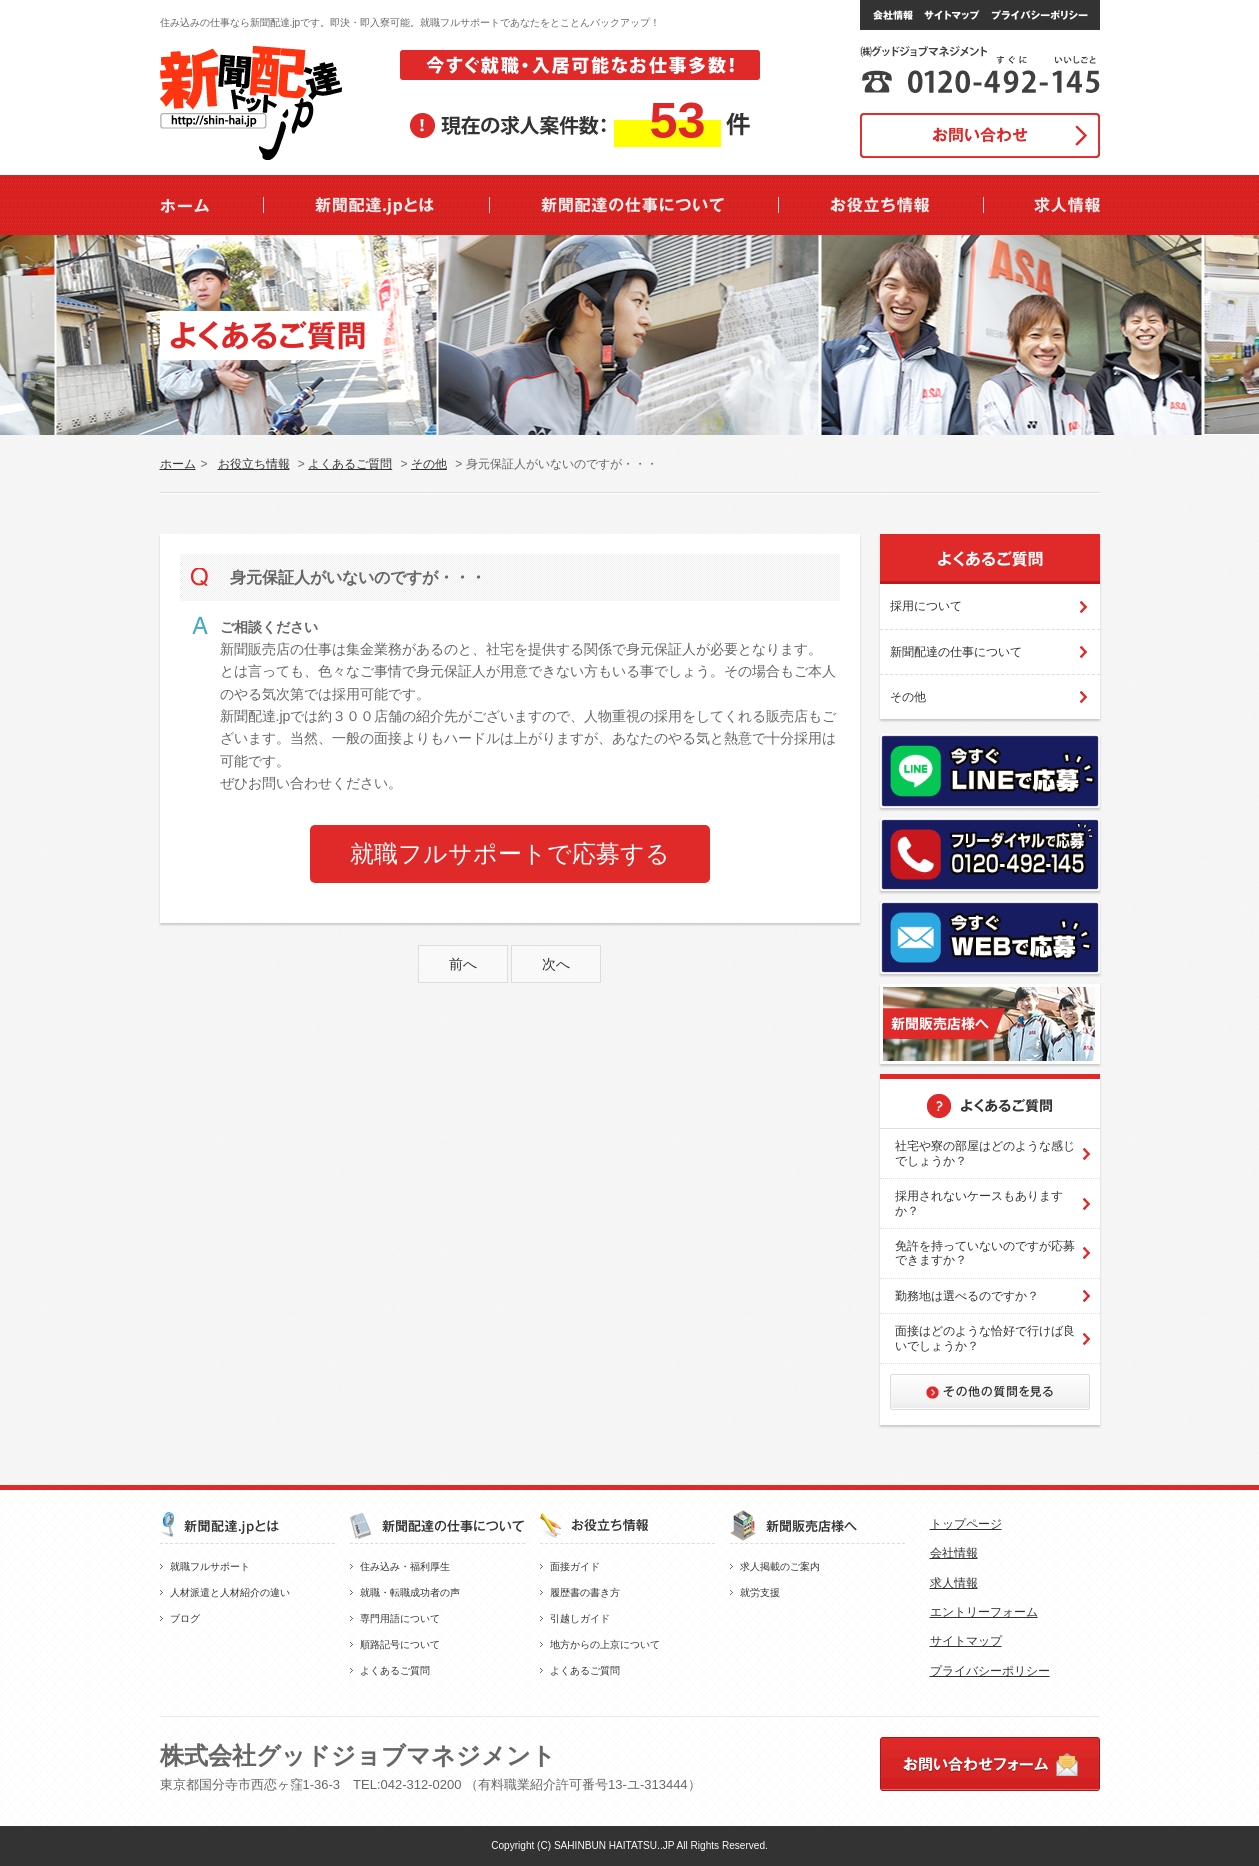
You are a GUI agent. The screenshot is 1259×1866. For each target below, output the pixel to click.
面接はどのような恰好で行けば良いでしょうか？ (985, 1338)
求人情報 (954, 1583)
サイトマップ (966, 1641)
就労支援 (760, 1592)
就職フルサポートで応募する (510, 853)
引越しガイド (580, 1618)
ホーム (178, 464)
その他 (429, 464)
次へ (556, 964)
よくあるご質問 (350, 464)
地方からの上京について (605, 1644)
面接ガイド (575, 1566)
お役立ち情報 (254, 464)
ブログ (185, 1618)
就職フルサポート (210, 1566)
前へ (463, 964)
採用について (926, 606)
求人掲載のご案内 (780, 1566)
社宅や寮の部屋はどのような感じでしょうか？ (985, 1153)
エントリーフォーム (984, 1612)
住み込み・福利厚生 (405, 1566)
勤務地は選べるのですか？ (967, 1296)
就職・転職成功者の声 (410, 1592)
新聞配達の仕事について (956, 652)
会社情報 (954, 1553)
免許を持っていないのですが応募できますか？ (985, 1253)
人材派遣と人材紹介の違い (230, 1592)
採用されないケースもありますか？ (979, 1203)
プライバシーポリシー (990, 1671)
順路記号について (400, 1644)
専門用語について (400, 1618)
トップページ (966, 1524)
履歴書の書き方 (585, 1592)
